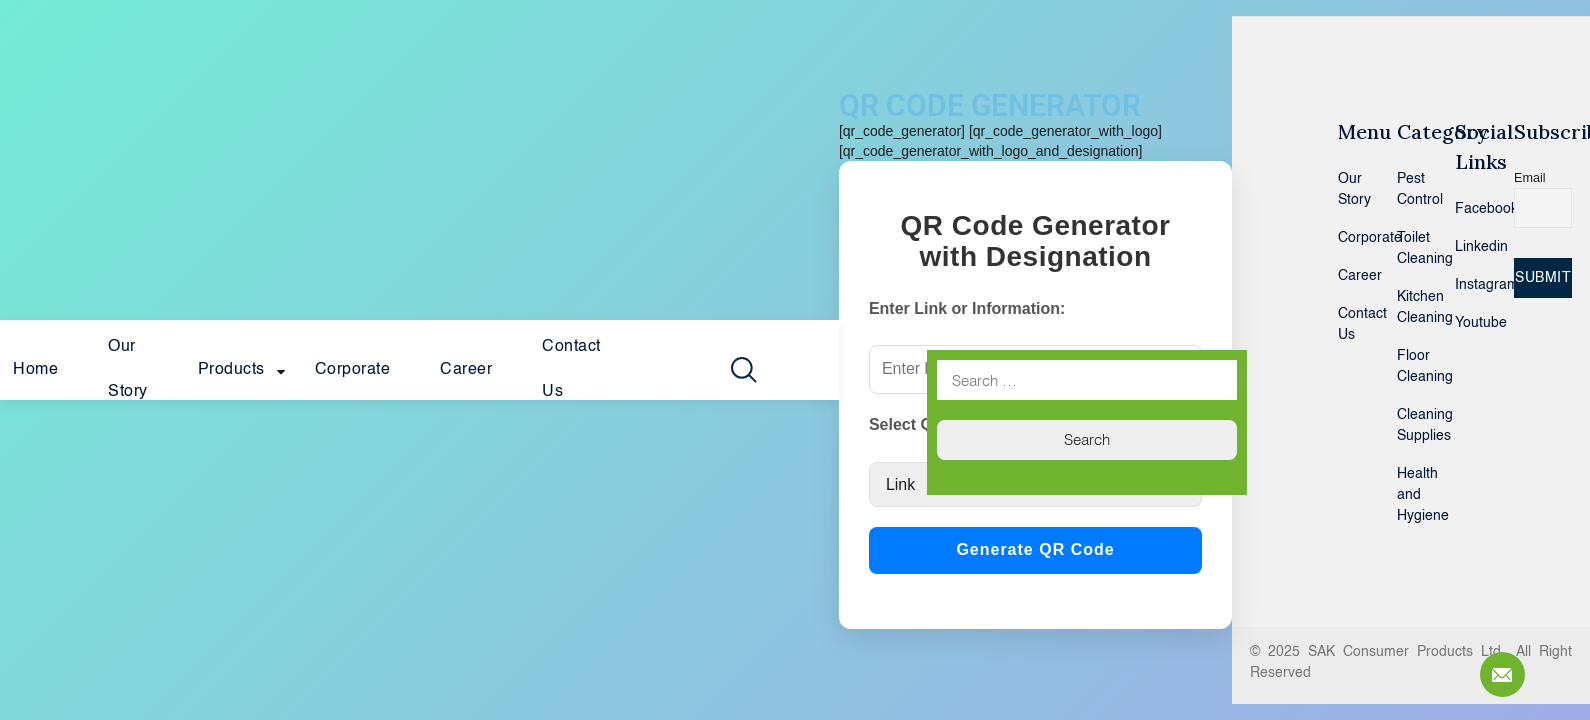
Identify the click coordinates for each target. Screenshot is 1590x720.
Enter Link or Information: (967, 308)
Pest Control (1411, 189)
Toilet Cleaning (1411, 248)
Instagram (1469, 285)
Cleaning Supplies (1411, 425)
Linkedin (1469, 247)
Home (35, 370)
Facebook (1469, 209)
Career (466, 370)
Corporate (353, 370)
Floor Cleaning (1411, 366)
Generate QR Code (1035, 549)
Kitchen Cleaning (1411, 307)
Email (1530, 178)
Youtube (1469, 323)
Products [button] (231, 370)
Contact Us (571, 369)
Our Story (128, 369)
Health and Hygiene (1411, 495)
